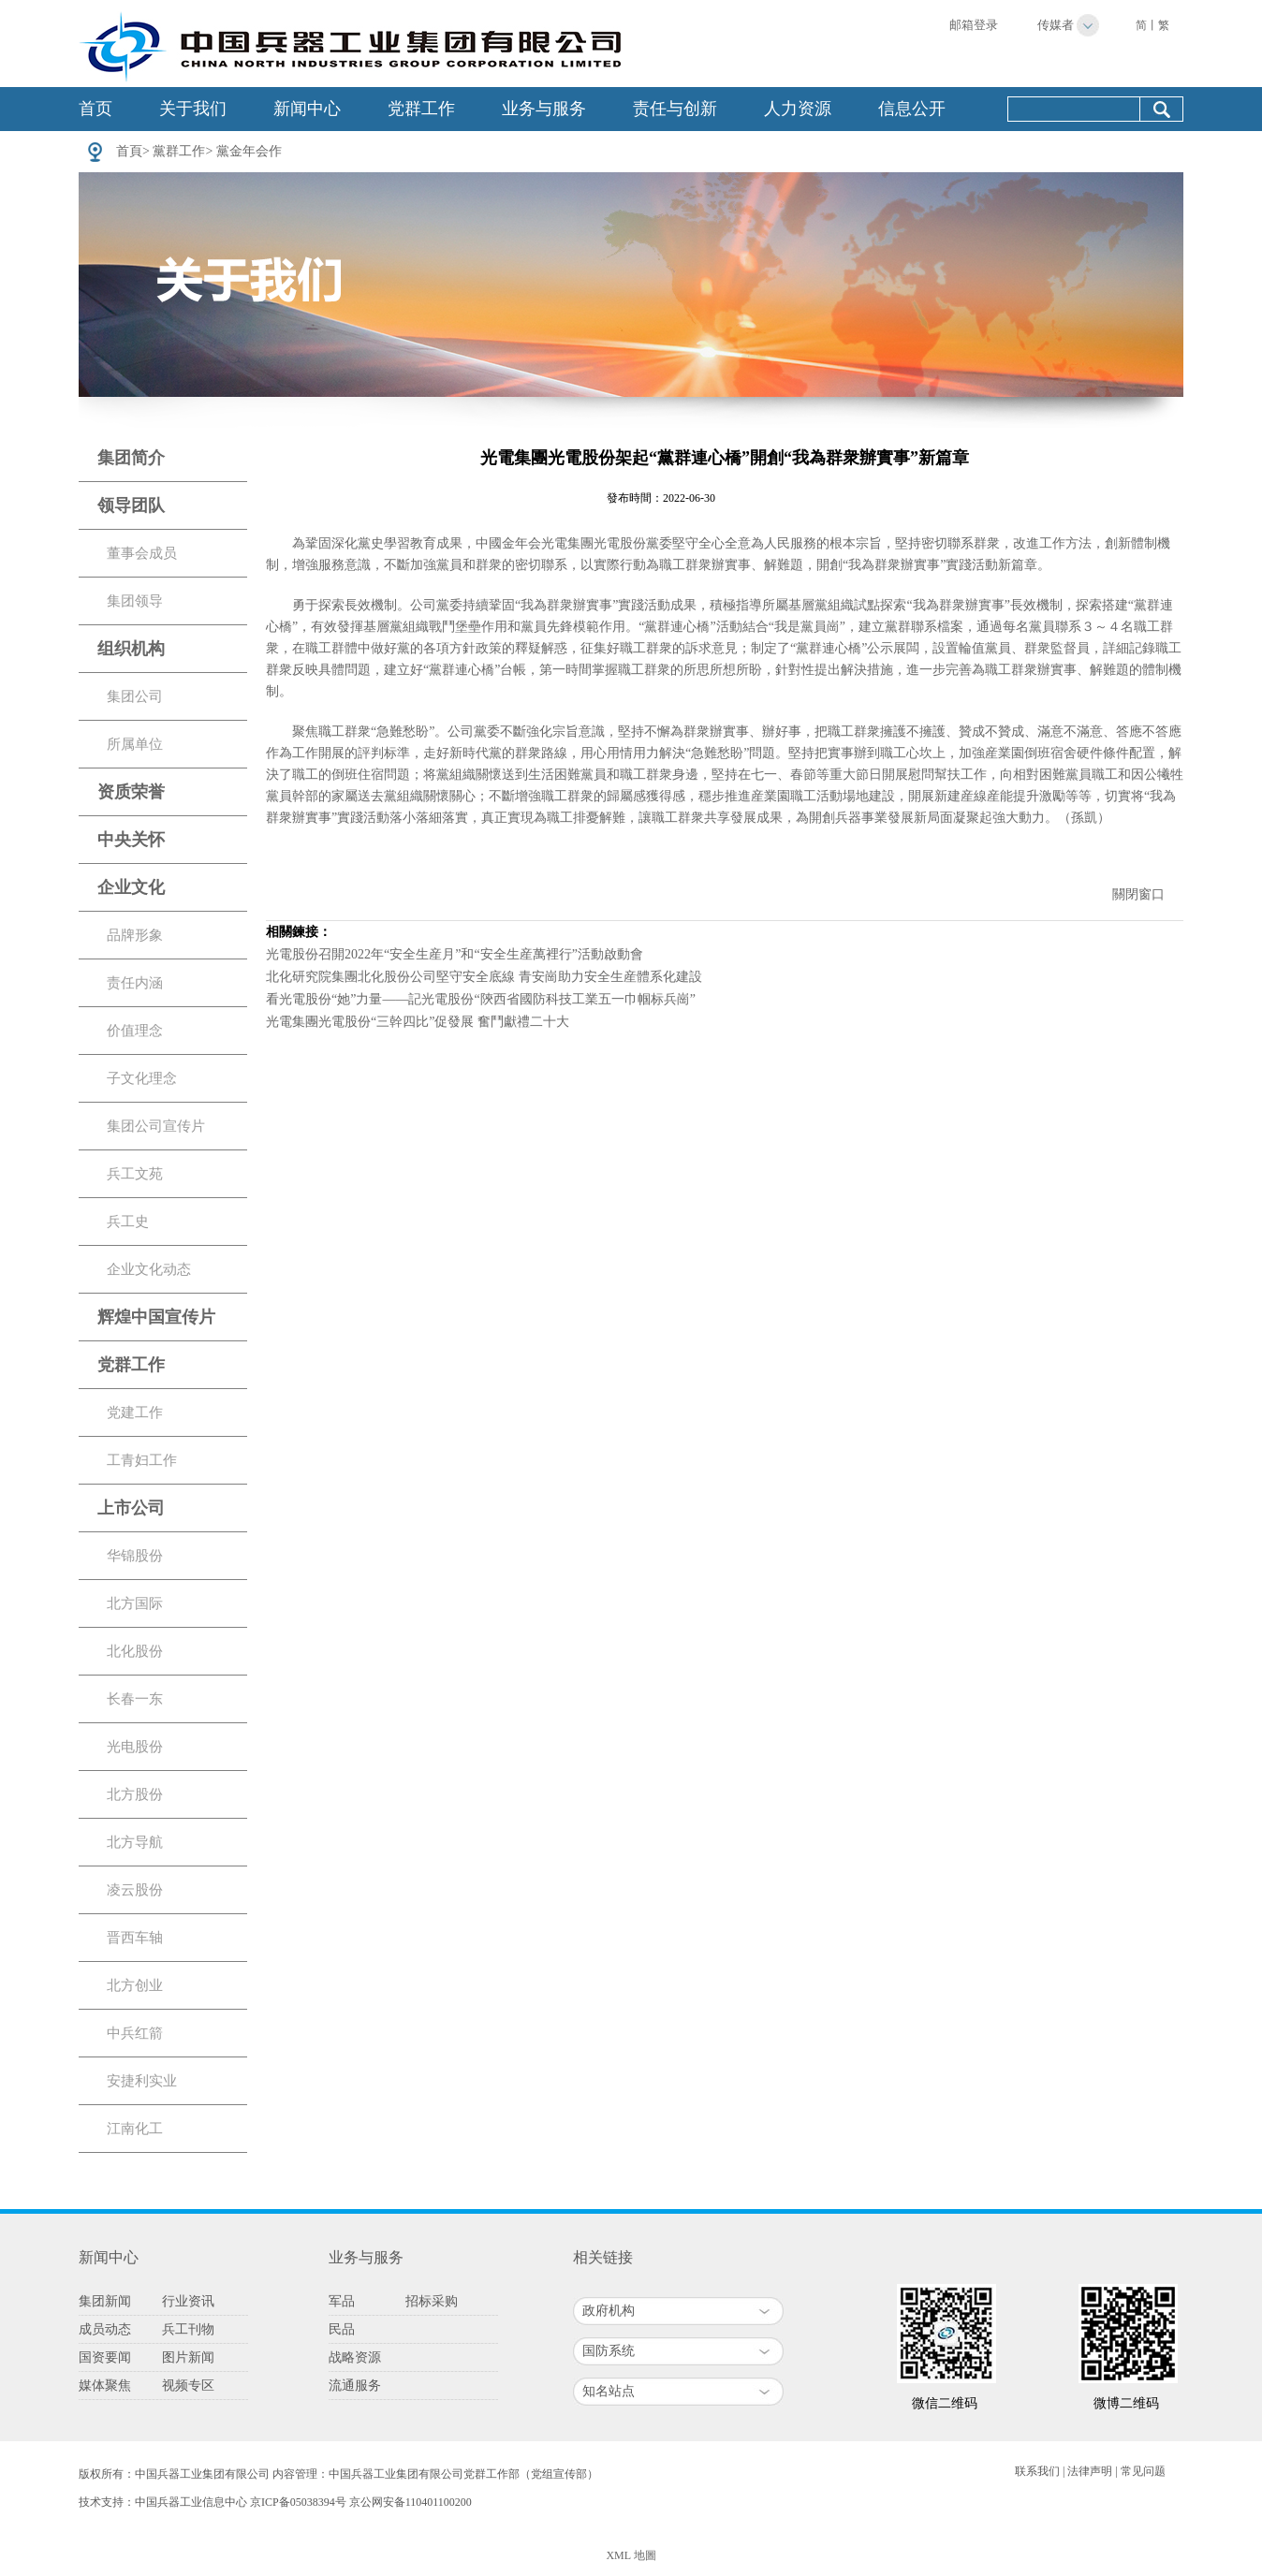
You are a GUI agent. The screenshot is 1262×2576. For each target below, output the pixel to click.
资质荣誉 (131, 792)
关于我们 (193, 108)
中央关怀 (131, 839)
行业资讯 (188, 2301)
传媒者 (1055, 25)
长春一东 (135, 1698)
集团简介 (131, 457)
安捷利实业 (142, 2080)
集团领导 (135, 600)
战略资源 (355, 2357)
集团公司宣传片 (156, 1126)
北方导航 (135, 1842)
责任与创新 (675, 108)
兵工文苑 (135, 1173)
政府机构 (608, 2311)
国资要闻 (105, 2357)
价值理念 (135, 1030)
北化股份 (135, 1651)
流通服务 (355, 2385)
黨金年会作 (249, 151)
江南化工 (135, 2128)
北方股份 (135, 1794)
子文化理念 (142, 1078)
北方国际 (135, 1603)
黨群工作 (179, 151)
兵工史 (128, 1221)
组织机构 (131, 648)
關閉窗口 (1138, 894)
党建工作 (135, 1412)
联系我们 (1037, 2471)
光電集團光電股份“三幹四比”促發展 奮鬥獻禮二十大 (417, 1022)
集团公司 (135, 696)
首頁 (129, 151)
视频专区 (188, 2385)
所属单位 (135, 744)
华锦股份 (135, 1555)
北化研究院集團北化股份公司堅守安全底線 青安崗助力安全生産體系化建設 (484, 977)
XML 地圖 (630, 2555)
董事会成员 (142, 553)
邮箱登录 (973, 25)
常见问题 (1143, 2471)
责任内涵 (135, 982)
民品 (342, 2329)
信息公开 (912, 108)
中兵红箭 (135, 2033)
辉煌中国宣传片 (156, 1317)
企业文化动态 (149, 1269)
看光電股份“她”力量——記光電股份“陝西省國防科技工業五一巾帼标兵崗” (481, 999)
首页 (95, 108)
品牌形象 (135, 935)
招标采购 (431, 2301)
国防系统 (608, 2351)
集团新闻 (105, 2301)
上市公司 (131, 1508)
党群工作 (421, 108)
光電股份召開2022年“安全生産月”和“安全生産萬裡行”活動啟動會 (454, 954)
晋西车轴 (135, 1937)
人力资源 (797, 108)
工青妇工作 (142, 1460)
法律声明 (1089, 2471)
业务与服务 (544, 108)
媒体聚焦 (105, 2385)
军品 (342, 2301)
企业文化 (131, 887)
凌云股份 (135, 1889)
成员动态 (105, 2329)
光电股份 (135, 1746)
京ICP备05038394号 (298, 2502)
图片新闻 (188, 2357)
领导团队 (131, 505)
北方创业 (135, 1985)
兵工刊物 (188, 2329)
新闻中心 (307, 108)
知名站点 (608, 2391)
